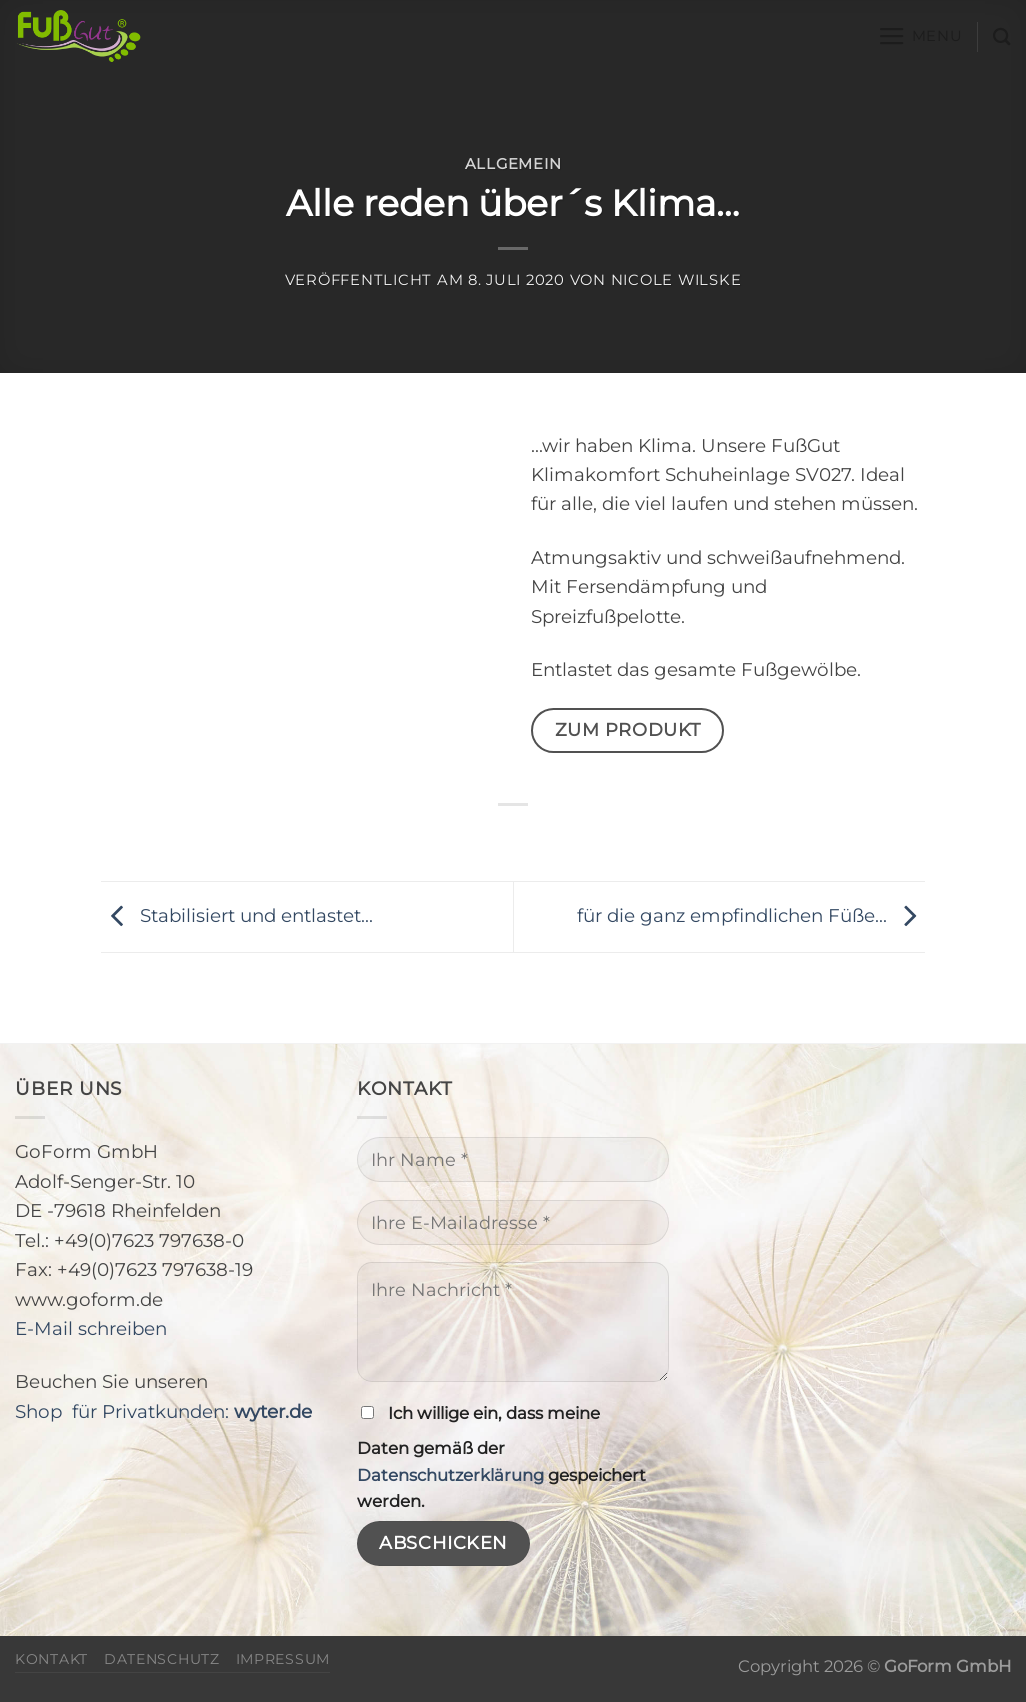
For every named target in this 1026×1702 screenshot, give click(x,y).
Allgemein (513, 164)
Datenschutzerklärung (450, 1475)
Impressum (283, 1659)
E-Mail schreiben (91, 1328)
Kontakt (51, 1659)
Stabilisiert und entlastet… (237, 915)
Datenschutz (162, 1659)
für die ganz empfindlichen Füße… (751, 915)
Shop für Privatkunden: (163, 1411)
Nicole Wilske (676, 280)
